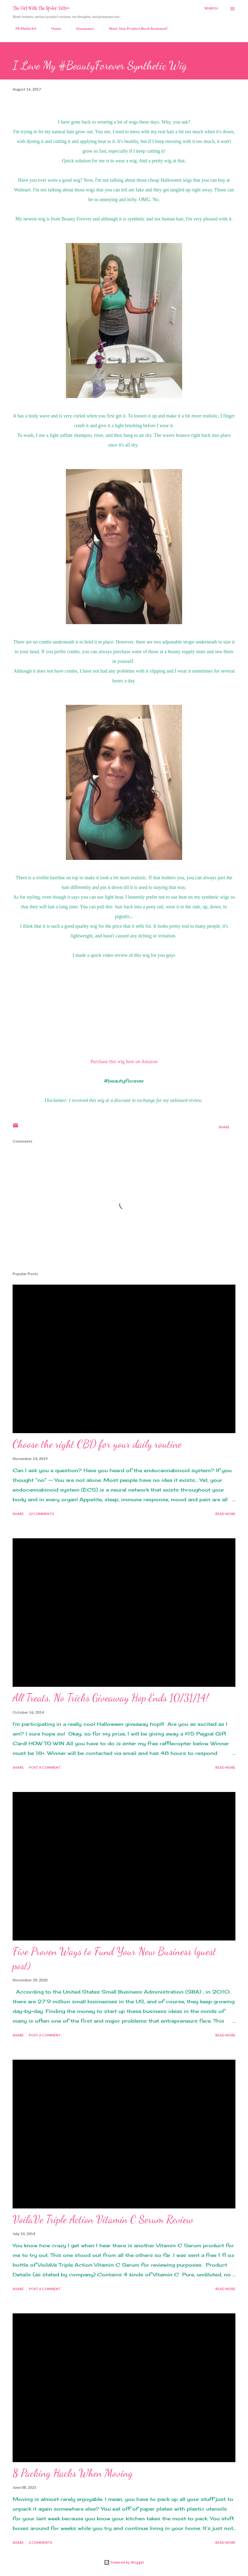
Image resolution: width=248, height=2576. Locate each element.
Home (53, 28)
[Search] (211, 8)
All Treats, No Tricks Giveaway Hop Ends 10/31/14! (111, 1697)
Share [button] (224, 1127)
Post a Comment (45, 1767)
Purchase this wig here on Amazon (123, 1061)
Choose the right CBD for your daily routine (97, 1444)
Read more (225, 1514)
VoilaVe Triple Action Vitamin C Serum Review (103, 2219)
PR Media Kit (23, 28)
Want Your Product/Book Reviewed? (135, 28)
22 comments (41, 1514)
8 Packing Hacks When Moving (73, 2473)
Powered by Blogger (124, 2562)
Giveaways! (82, 28)
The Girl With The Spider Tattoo (41, 8)
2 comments (40, 2542)
